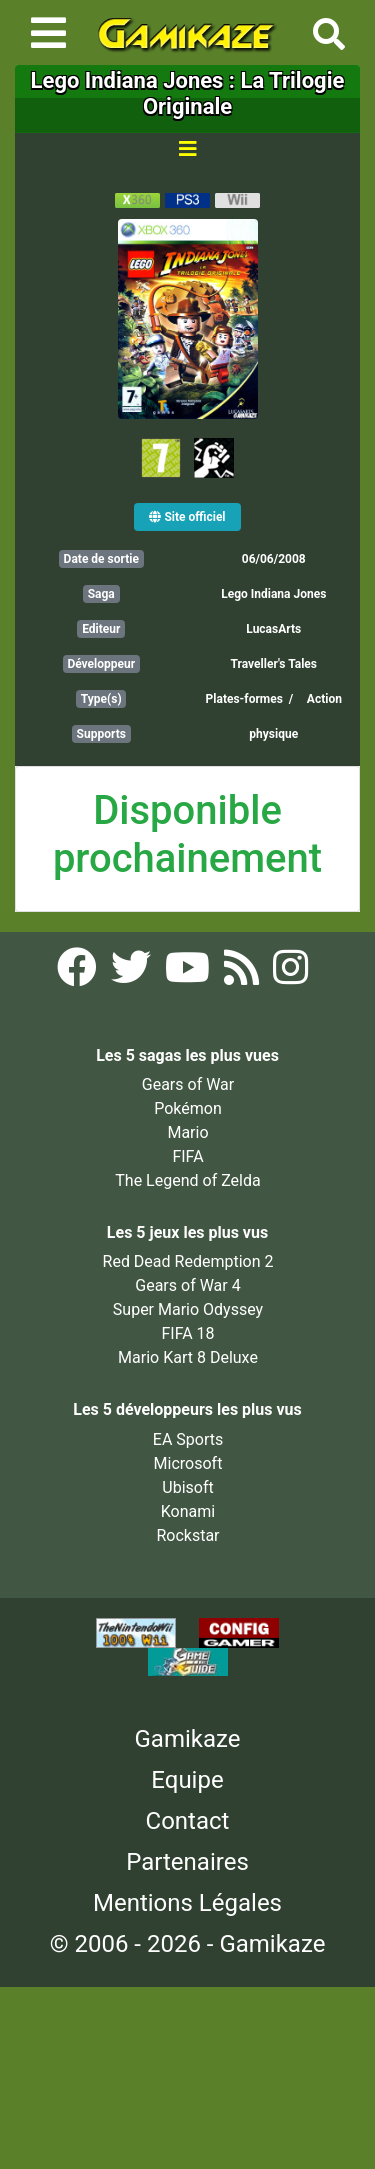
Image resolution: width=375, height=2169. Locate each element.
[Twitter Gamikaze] (133, 973)
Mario (187, 1132)
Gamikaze (188, 1739)
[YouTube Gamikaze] (189, 973)
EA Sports (188, 1439)
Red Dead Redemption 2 (188, 1261)
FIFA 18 (187, 1333)
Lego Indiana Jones (273, 594)
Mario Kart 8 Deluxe (188, 1357)
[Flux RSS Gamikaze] (243, 973)
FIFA (187, 1156)
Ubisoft (187, 1487)
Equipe (187, 1780)
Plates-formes (244, 699)
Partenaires (187, 1862)
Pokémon (188, 1108)
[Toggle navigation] (48, 33)
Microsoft (188, 1463)
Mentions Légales (187, 1903)
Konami (188, 1511)
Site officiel (187, 517)
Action (324, 699)
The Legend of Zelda (187, 1180)
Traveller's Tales (274, 664)
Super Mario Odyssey (188, 1309)
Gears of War (188, 1084)
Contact (188, 1821)
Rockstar (187, 1535)
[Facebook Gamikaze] (79, 973)
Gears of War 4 (187, 1285)
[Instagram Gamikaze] (290, 973)
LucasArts (273, 629)
